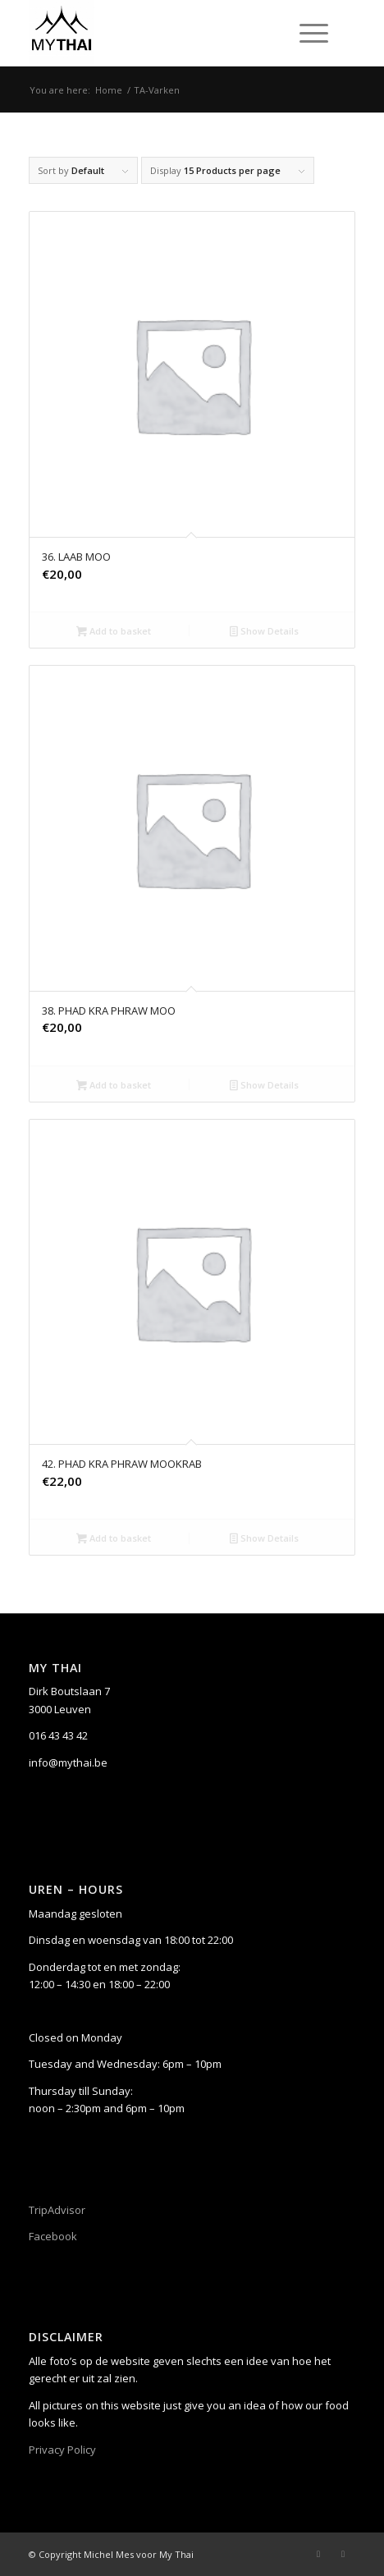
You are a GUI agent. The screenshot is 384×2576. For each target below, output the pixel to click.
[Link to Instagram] (343, 2554)
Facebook (53, 2236)
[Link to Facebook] (318, 2554)
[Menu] (305, 33)
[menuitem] (311, 33)
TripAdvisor (57, 2209)
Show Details (264, 632)
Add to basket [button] (113, 632)
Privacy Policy (62, 2449)
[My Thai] (159, 33)
